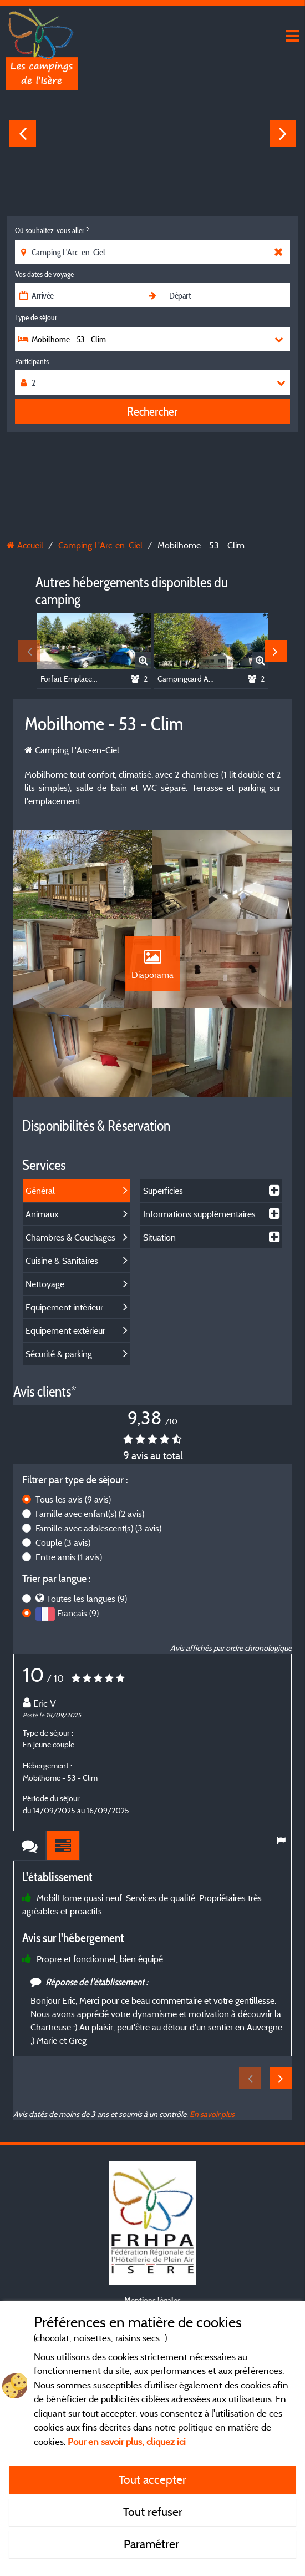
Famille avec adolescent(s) (98, 1543)
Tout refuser (152, 2511)
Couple (62, 1558)
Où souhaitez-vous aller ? (52, 230)
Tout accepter (152, 2479)
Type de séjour (36, 317)
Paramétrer (153, 2544)
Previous (22, 133)
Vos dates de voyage (44, 274)
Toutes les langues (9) (87, 1614)
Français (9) (78, 1628)
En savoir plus (212, 2129)
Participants (32, 361)
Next (283, 133)
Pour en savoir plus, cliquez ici (127, 2441)
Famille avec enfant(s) (89, 1529)
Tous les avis (73, 1514)
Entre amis (68, 1572)
